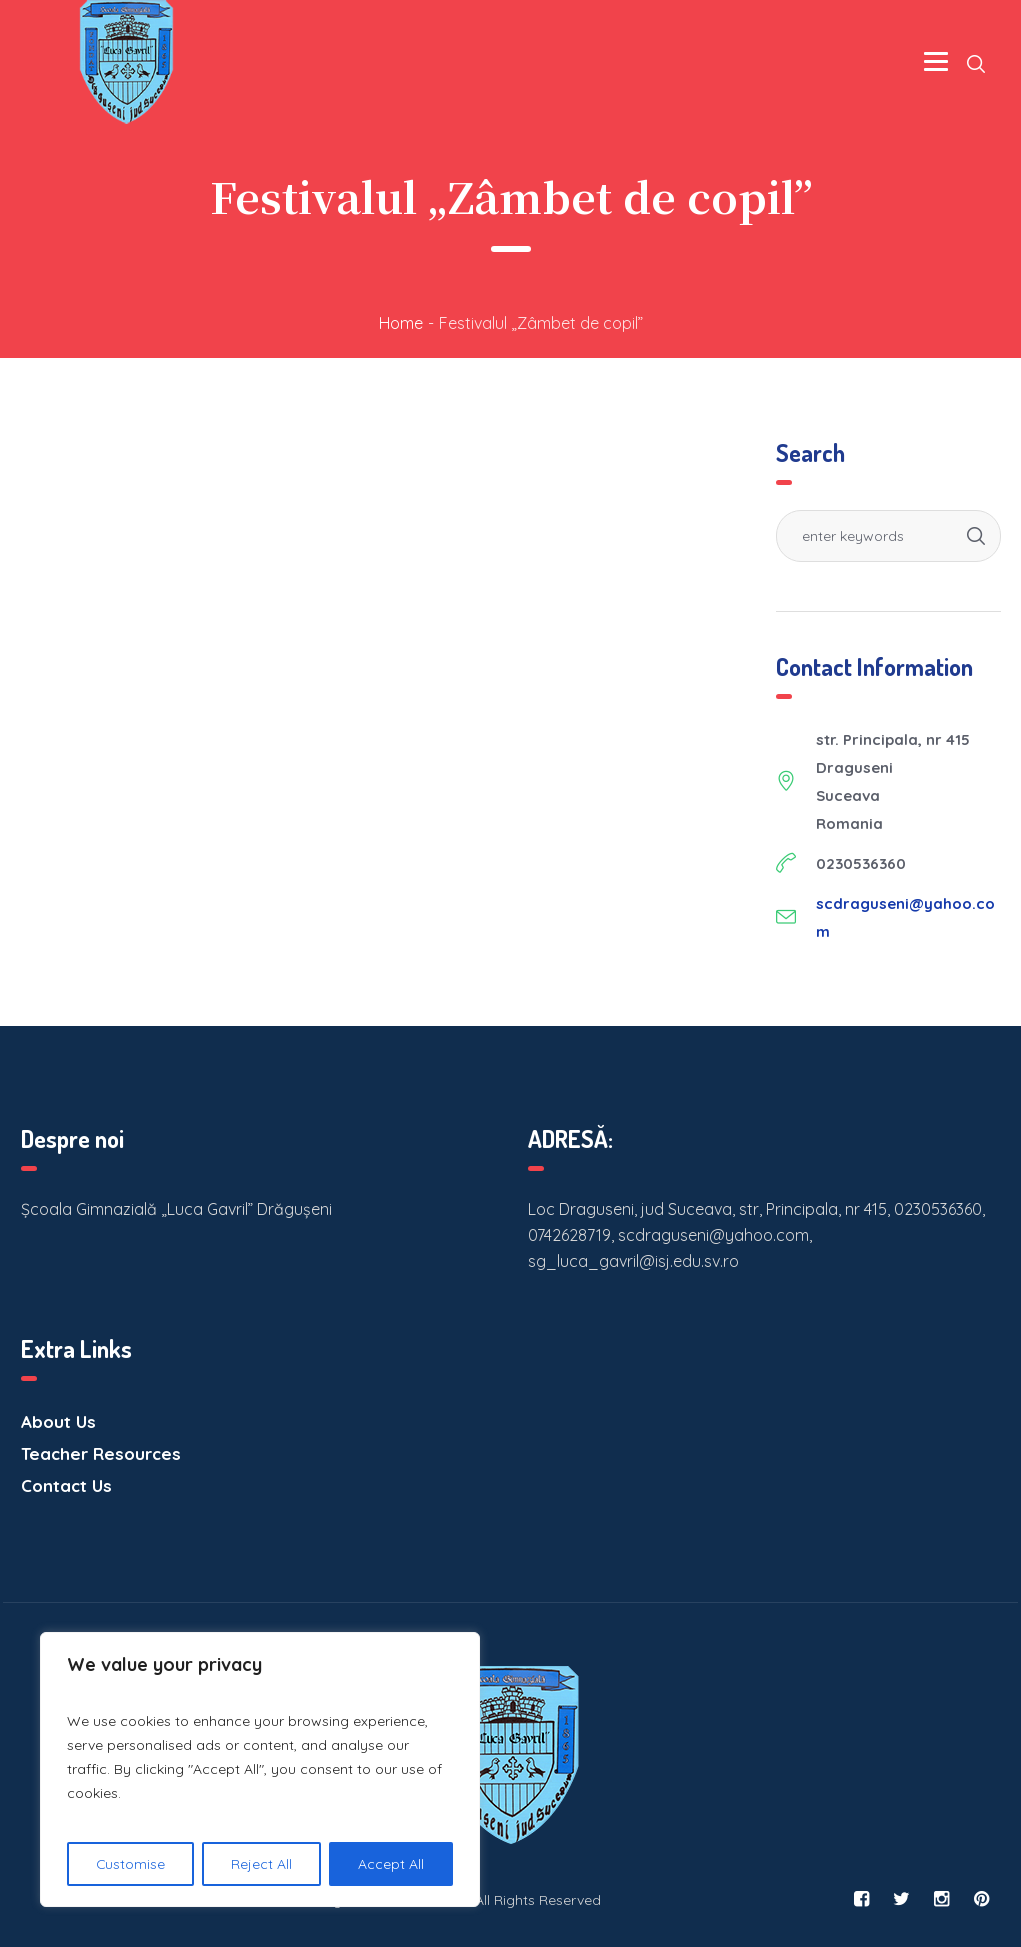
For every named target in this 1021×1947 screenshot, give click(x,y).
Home (401, 323)
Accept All (391, 1864)
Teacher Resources (101, 1453)
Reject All (262, 1864)
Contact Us (66, 1485)
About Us (58, 1421)
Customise (131, 1864)
